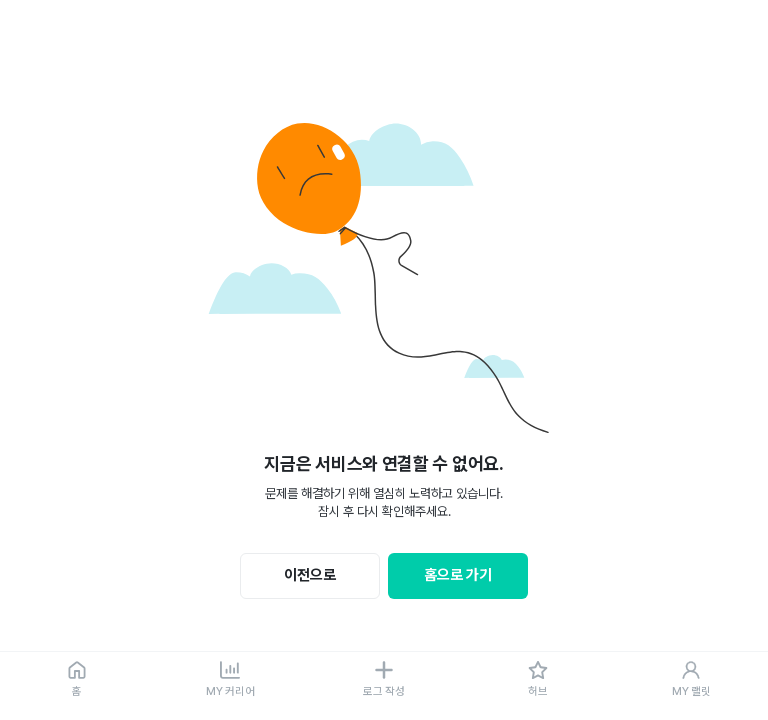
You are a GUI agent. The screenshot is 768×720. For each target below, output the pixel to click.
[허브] (538, 680)
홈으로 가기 (458, 575)
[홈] (77, 680)
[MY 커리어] (231, 680)
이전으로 (310, 575)
